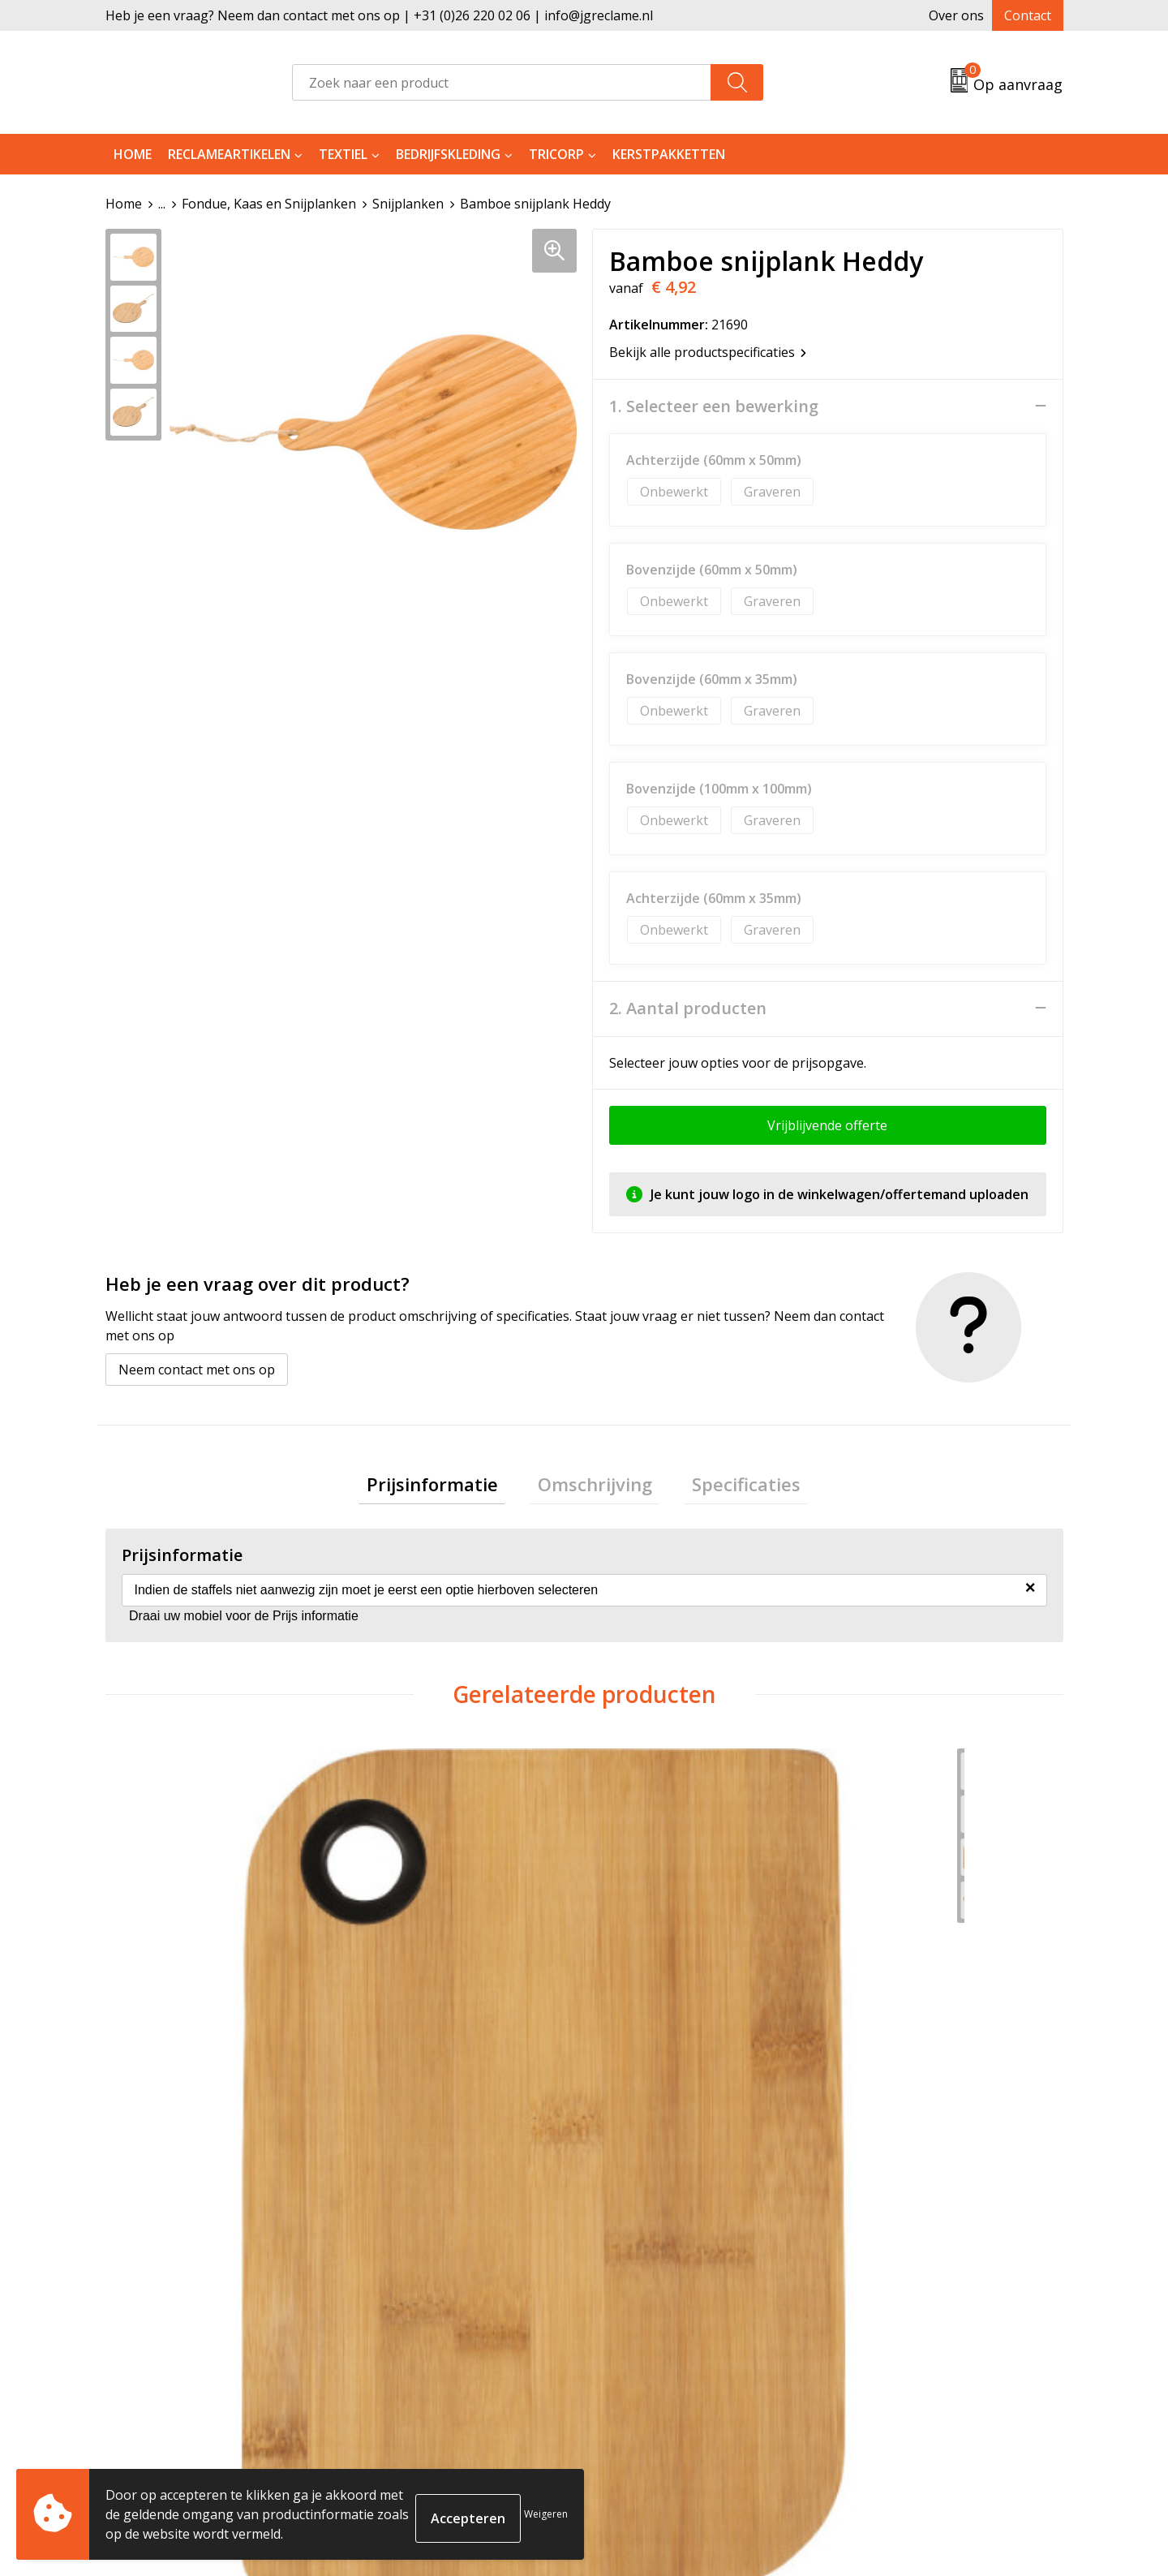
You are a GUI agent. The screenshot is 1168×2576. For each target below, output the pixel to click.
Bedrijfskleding (448, 154)
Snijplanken (408, 204)
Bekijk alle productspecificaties (707, 351)
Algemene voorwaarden (913, 2291)
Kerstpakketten (668, 154)
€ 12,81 (886, 2042)
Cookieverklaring (893, 2316)
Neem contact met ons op (196, 1369)
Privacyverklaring (894, 2341)
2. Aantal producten (687, 1007)
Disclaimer (872, 2365)
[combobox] (501, 82)
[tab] (447, 1488)
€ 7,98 (403, 2042)
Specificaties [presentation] (730, 1487)
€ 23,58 (647, 2042)
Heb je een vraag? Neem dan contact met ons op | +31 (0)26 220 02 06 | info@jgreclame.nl (379, 15)
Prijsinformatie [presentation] (447, 1487)
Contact (1027, 15)
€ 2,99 (164, 2042)
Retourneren (643, 2316)
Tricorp (556, 154)
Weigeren (546, 2514)
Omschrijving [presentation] (595, 1487)
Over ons (956, 15)
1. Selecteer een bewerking (713, 405)
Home (133, 154)
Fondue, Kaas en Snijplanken (269, 204)
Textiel (343, 154)
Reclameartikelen (229, 154)
